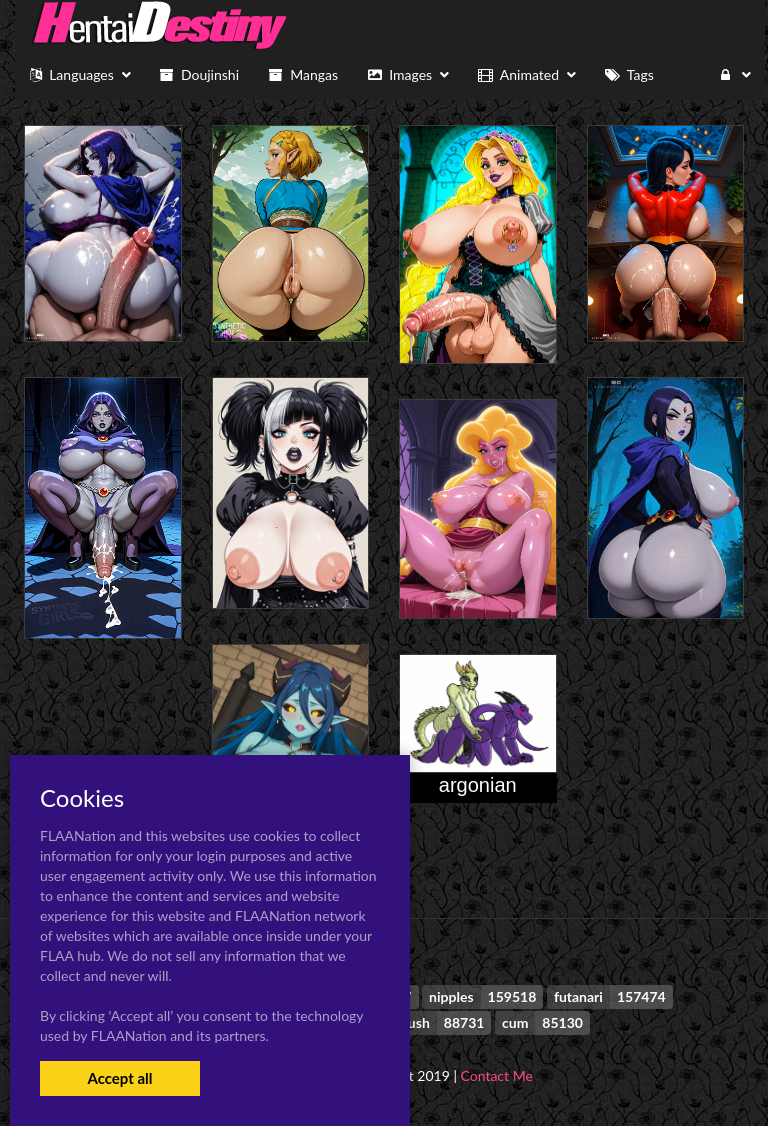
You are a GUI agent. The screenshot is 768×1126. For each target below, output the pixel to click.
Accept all (119, 1078)
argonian (478, 785)
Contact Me (497, 1075)
